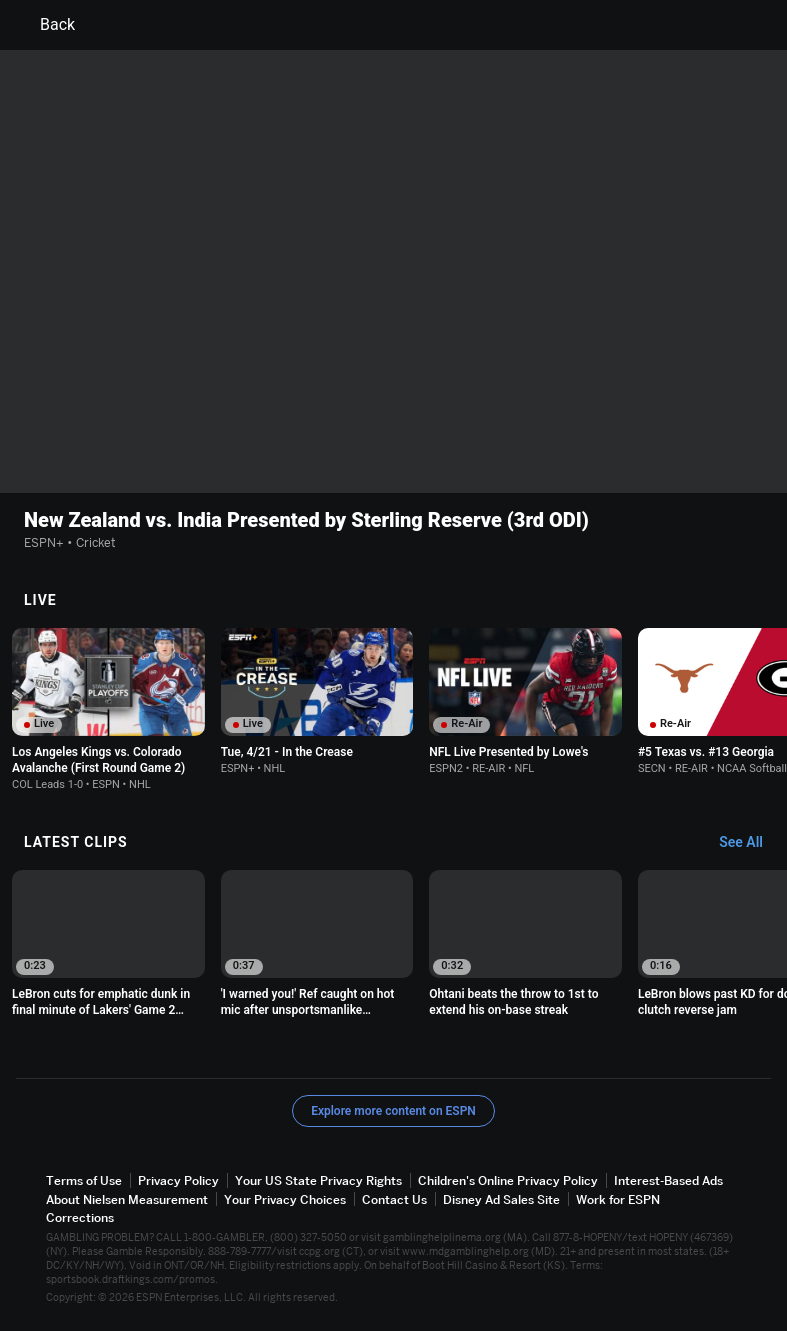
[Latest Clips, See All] (750, 843)
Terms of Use (84, 1181)
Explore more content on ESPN (393, 1112)
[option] (108, 709)
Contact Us (394, 1199)
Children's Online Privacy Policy (508, 1181)
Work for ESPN (618, 1199)
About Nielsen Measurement (127, 1199)
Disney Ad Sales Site (501, 1199)
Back (45, 25)
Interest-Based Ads (668, 1181)
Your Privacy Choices (285, 1199)
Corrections (80, 1218)
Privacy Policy (178, 1181)
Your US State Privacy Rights (318, 1181)
